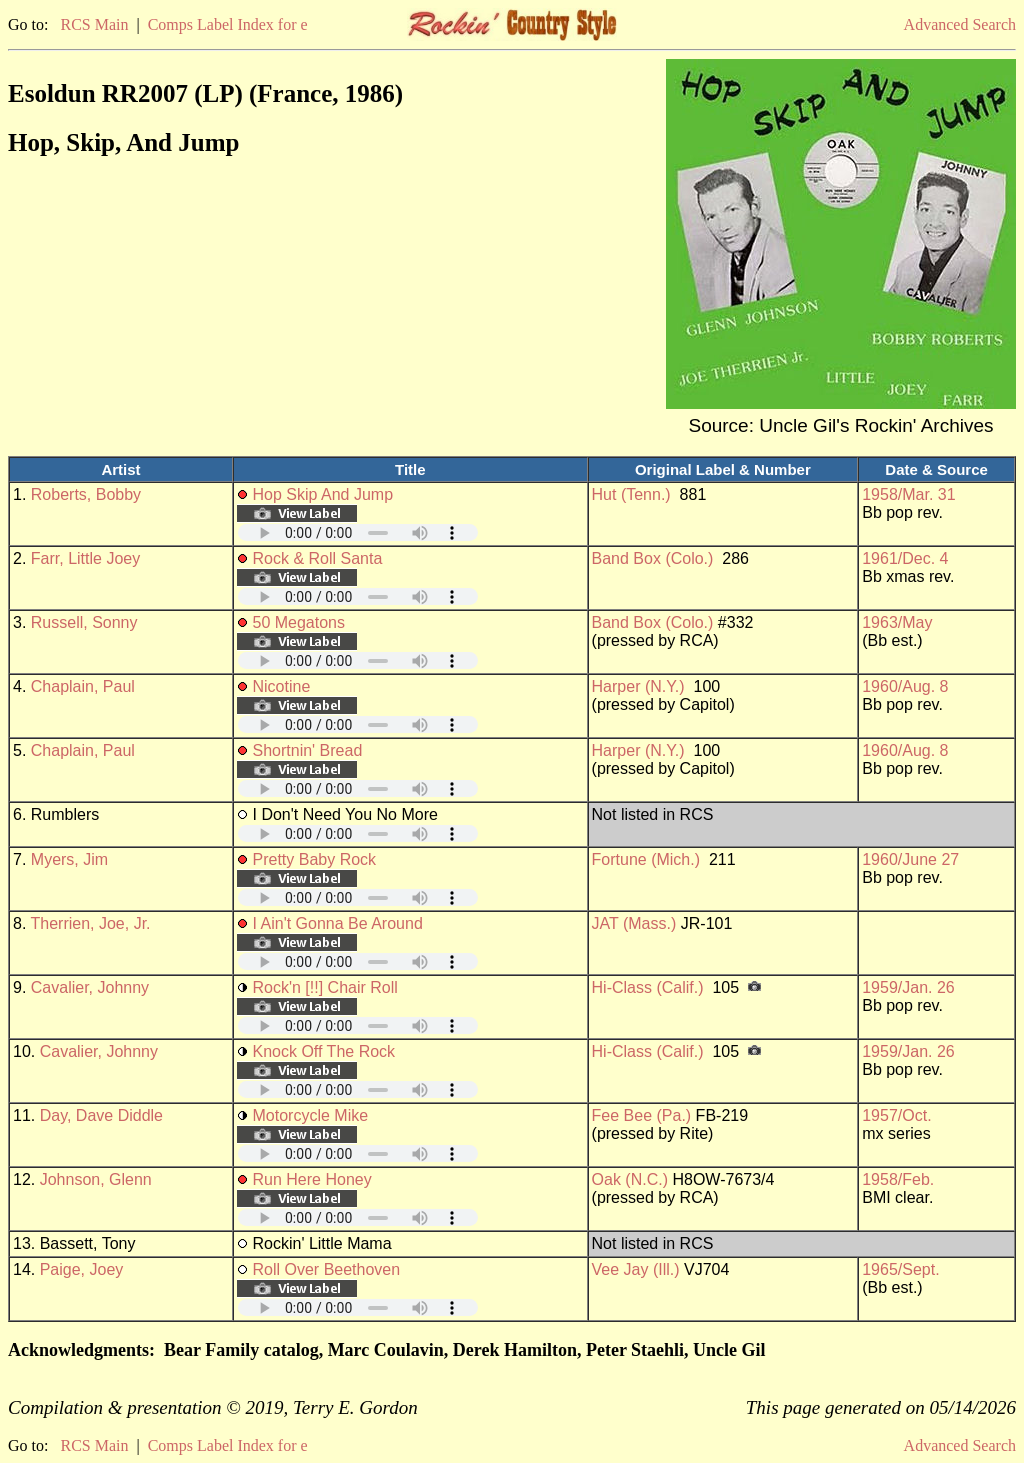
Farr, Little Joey (85, 558)
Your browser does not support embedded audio (358, 532)
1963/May (897, 622)
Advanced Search (960, 24)
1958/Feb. (898, 1179)
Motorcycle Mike (311, 1115)
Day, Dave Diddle (101, 1115)
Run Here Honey (312, 1179)
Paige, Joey (82, 1269)
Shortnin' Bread (308, 750)
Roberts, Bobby (86, 494)
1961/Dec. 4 (905, 558)
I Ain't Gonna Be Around (338, 923)
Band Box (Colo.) (653, 558)
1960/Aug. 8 (905, 686)
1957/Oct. (896, 1115)
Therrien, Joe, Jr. (91, 923)
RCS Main (94, 24)
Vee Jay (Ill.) (636, 1269)
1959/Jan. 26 (908, 987)
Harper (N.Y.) (638, 686)
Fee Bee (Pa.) (642, 1115)
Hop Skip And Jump (323, 494)
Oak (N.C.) (630, 1179)
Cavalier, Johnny (90, 987)
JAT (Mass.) (634, 923)
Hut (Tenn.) (631, 494)
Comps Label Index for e (228, 24)
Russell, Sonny (84, 622)
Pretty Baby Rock (315, 859)
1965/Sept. (900, 1269)
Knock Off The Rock (324, 1051)
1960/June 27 (910, 859)
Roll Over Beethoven (327, 1269)
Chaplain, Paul (83, 686)
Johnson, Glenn (96, 1179)
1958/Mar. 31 (908, 494)
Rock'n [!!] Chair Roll (325, 987)
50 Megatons (299, 622)
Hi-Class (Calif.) (648, 987)
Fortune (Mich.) (646, 859)
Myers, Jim (69, 859)
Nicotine (282, 686)
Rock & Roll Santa (318, 558)
